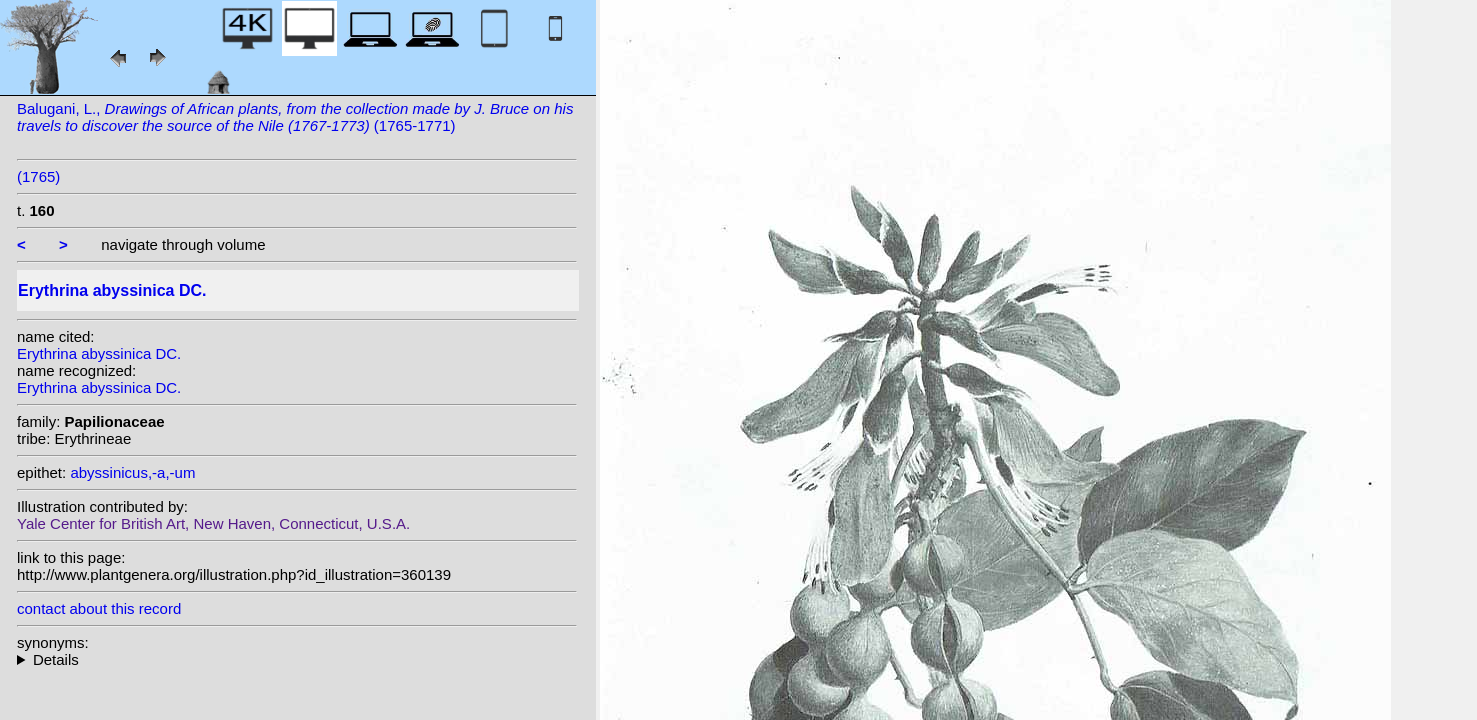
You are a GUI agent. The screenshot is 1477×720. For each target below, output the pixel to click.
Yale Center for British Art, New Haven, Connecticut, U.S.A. (213, 523)
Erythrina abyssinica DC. (99, 353)
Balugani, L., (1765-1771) (295, 117)
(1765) (38, 176)
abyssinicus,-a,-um (132, 472)
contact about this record (99, 608)
